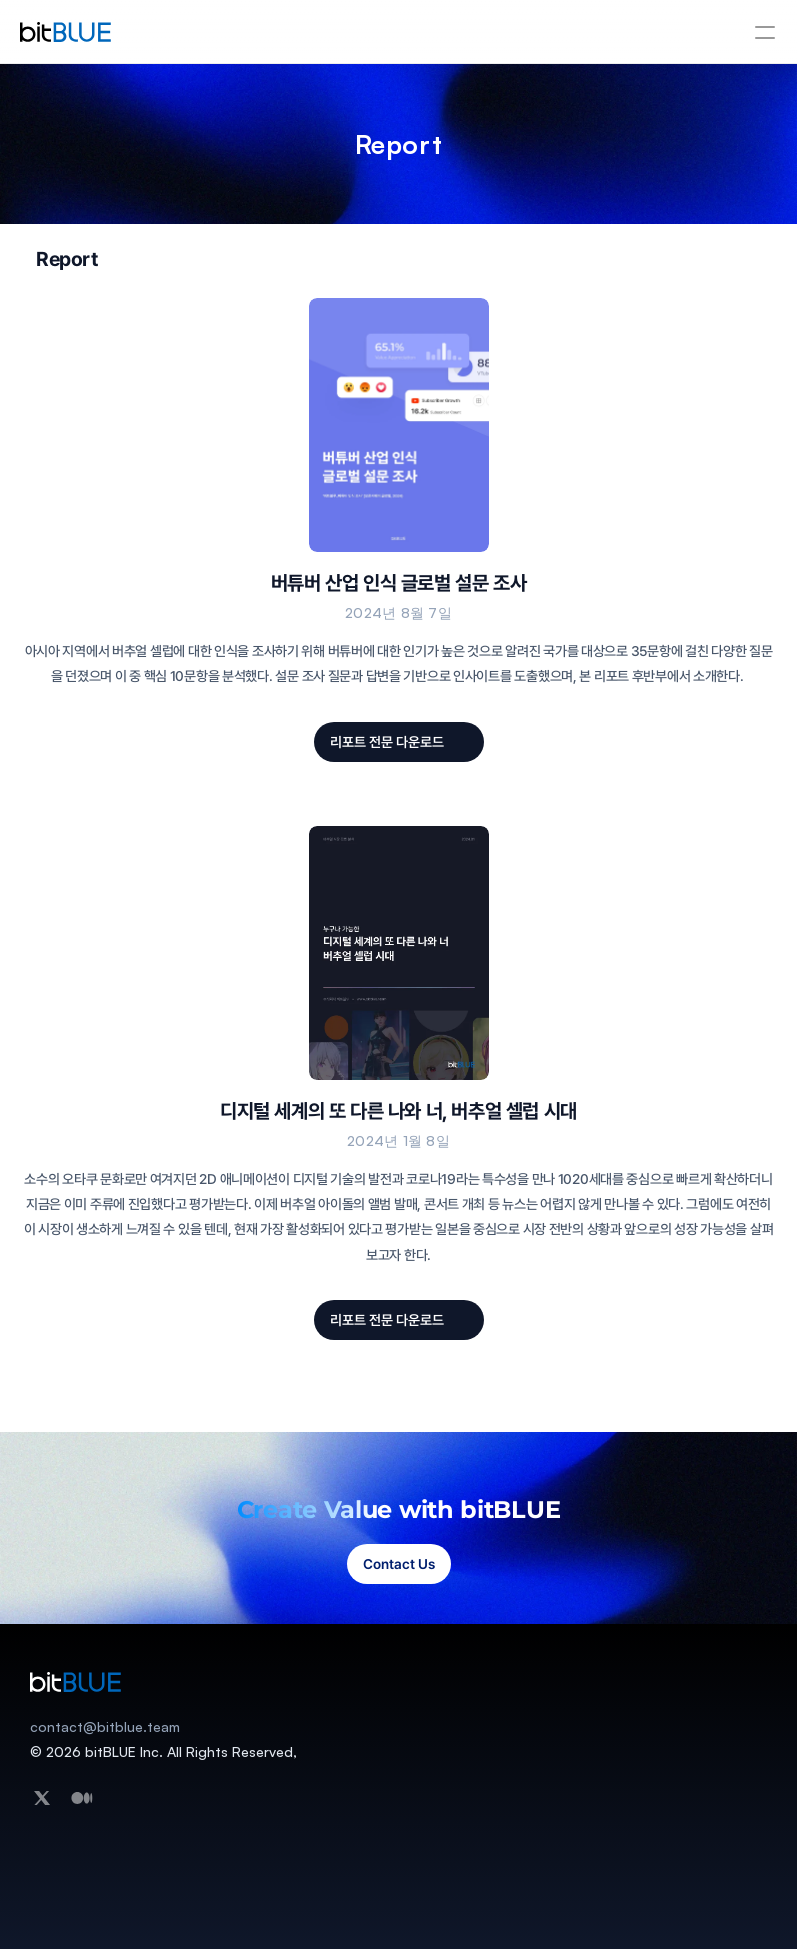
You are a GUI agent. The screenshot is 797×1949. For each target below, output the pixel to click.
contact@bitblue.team (105, 1726)
